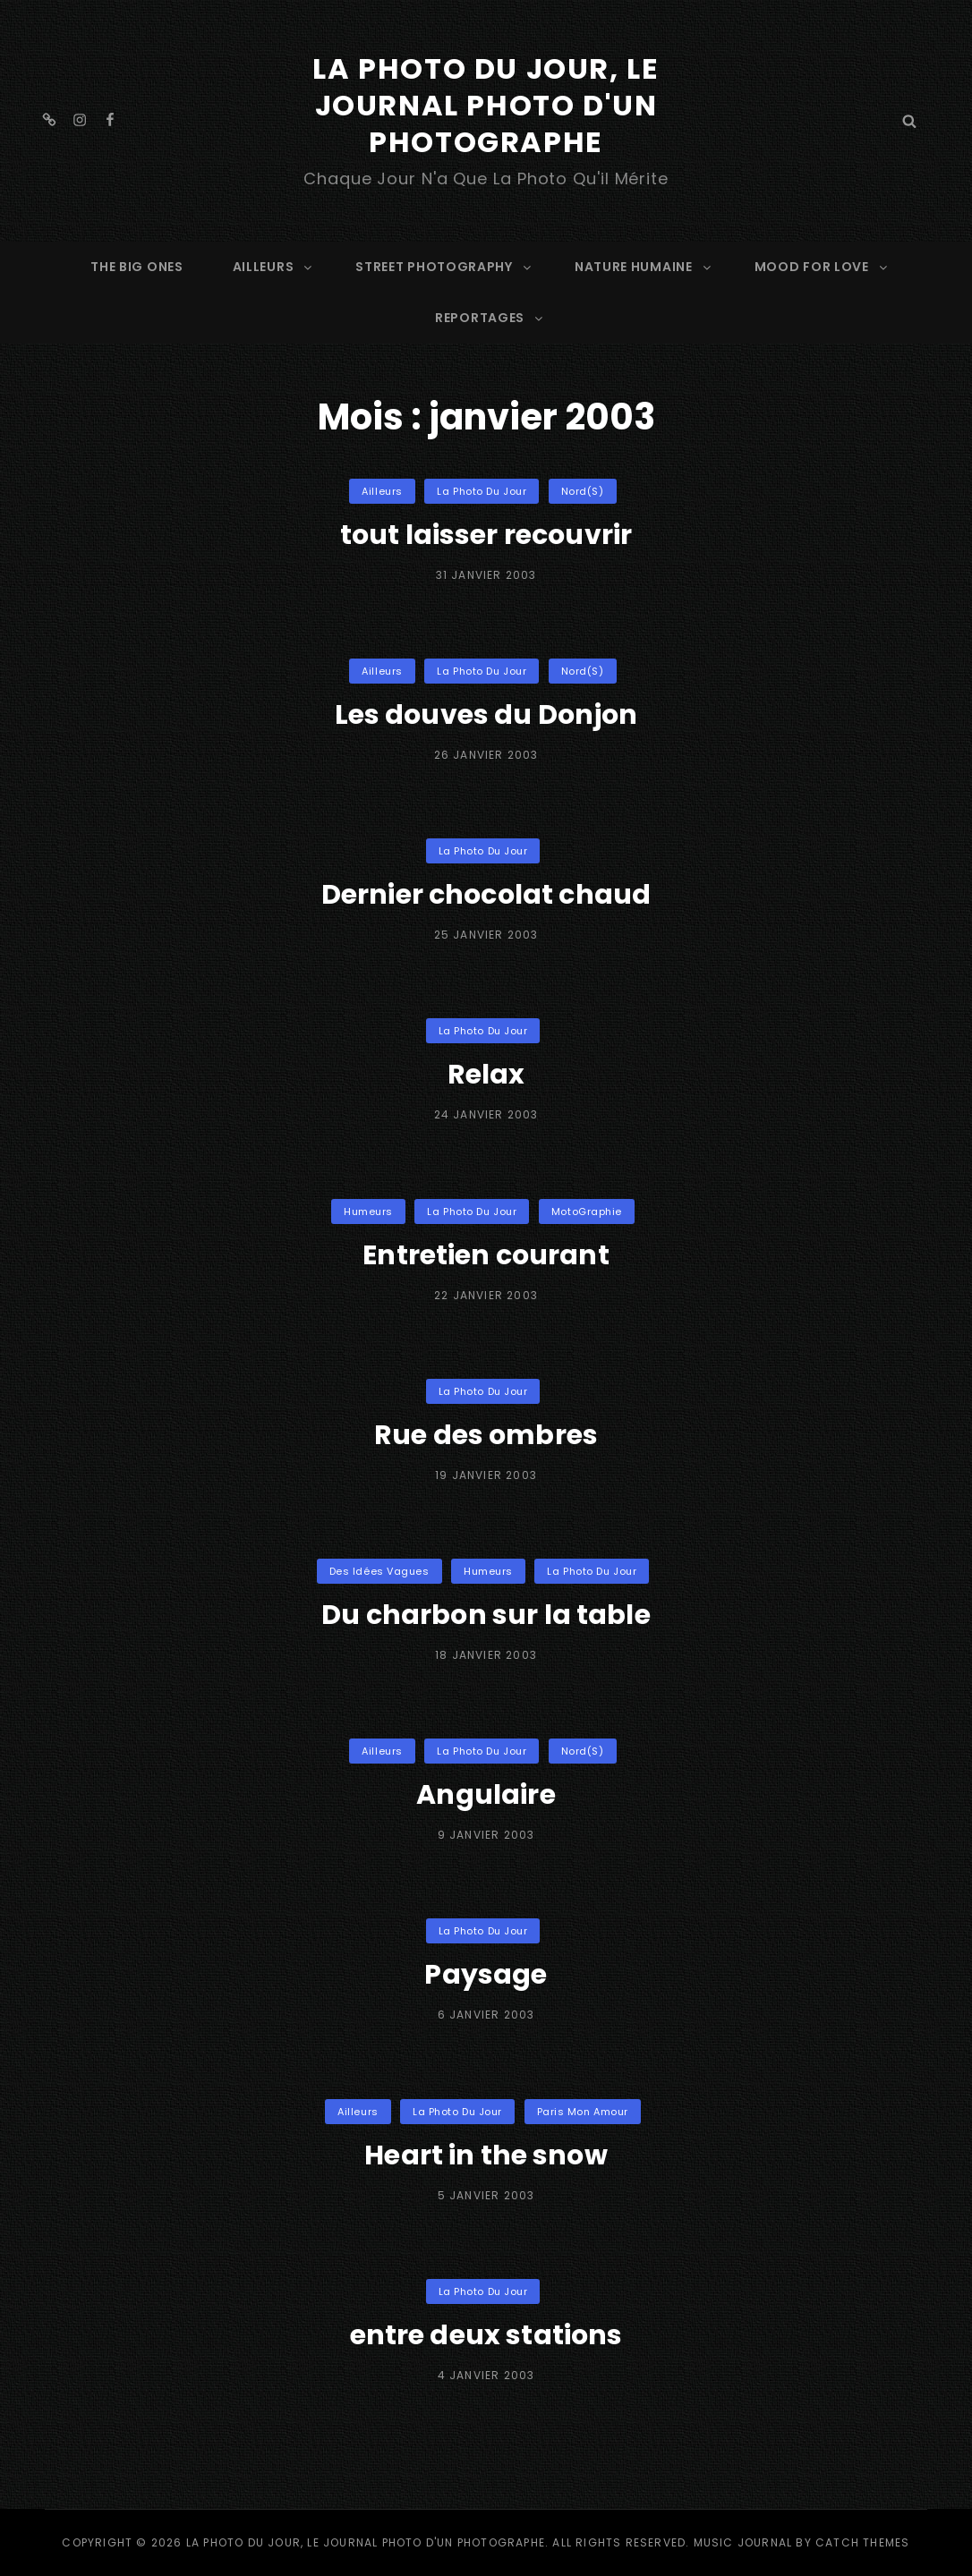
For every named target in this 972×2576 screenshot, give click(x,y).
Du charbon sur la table (485, 1615)
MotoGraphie (586, 1211)
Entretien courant (486, 1255)
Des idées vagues (379, 1571)
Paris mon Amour (582, 2111)
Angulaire (485, 1795)
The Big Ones (136, 267)
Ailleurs (382, 491)
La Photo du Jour (481, 491)
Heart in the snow (486, 2155)
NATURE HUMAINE (644, 267)
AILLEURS (274, 267)
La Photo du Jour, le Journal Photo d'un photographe (485, 105)
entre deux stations (486, 2335)
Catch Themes (862, 2542)
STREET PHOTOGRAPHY (444, 267)
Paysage (485, 1975)
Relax (486, 1074)
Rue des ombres (486, 1435)
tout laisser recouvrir (486, 535)
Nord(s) (582, 491)
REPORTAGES (490, 318)
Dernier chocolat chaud (486, 895)
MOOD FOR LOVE (822, 267)
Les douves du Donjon (486, 715)
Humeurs (368, 1211)
